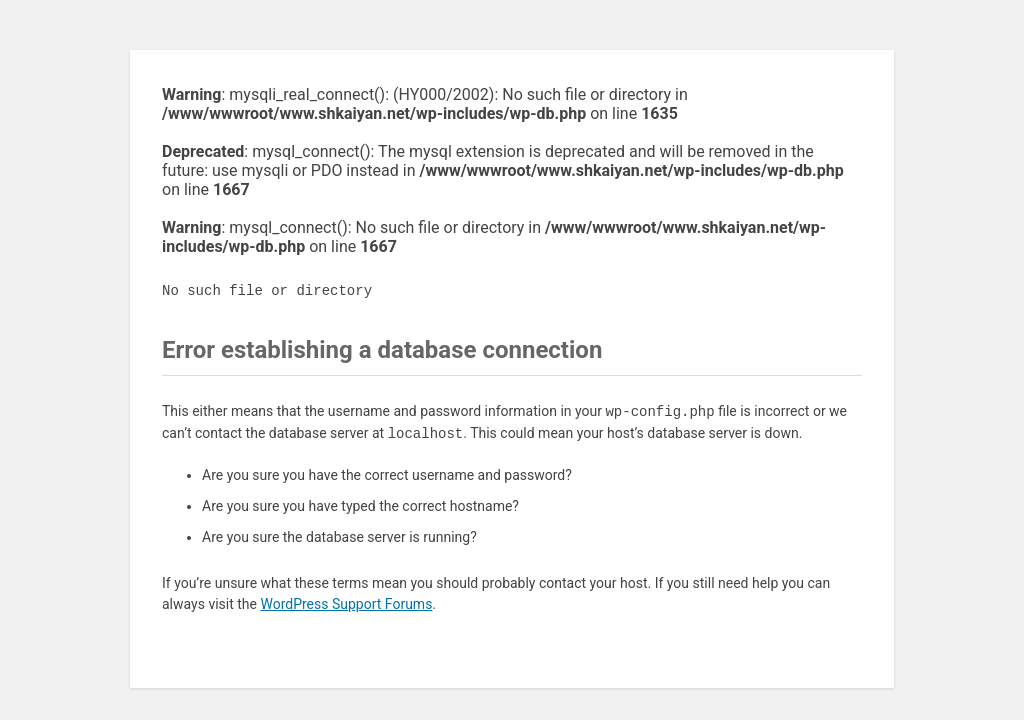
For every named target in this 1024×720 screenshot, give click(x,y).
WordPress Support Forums (346, 604)
